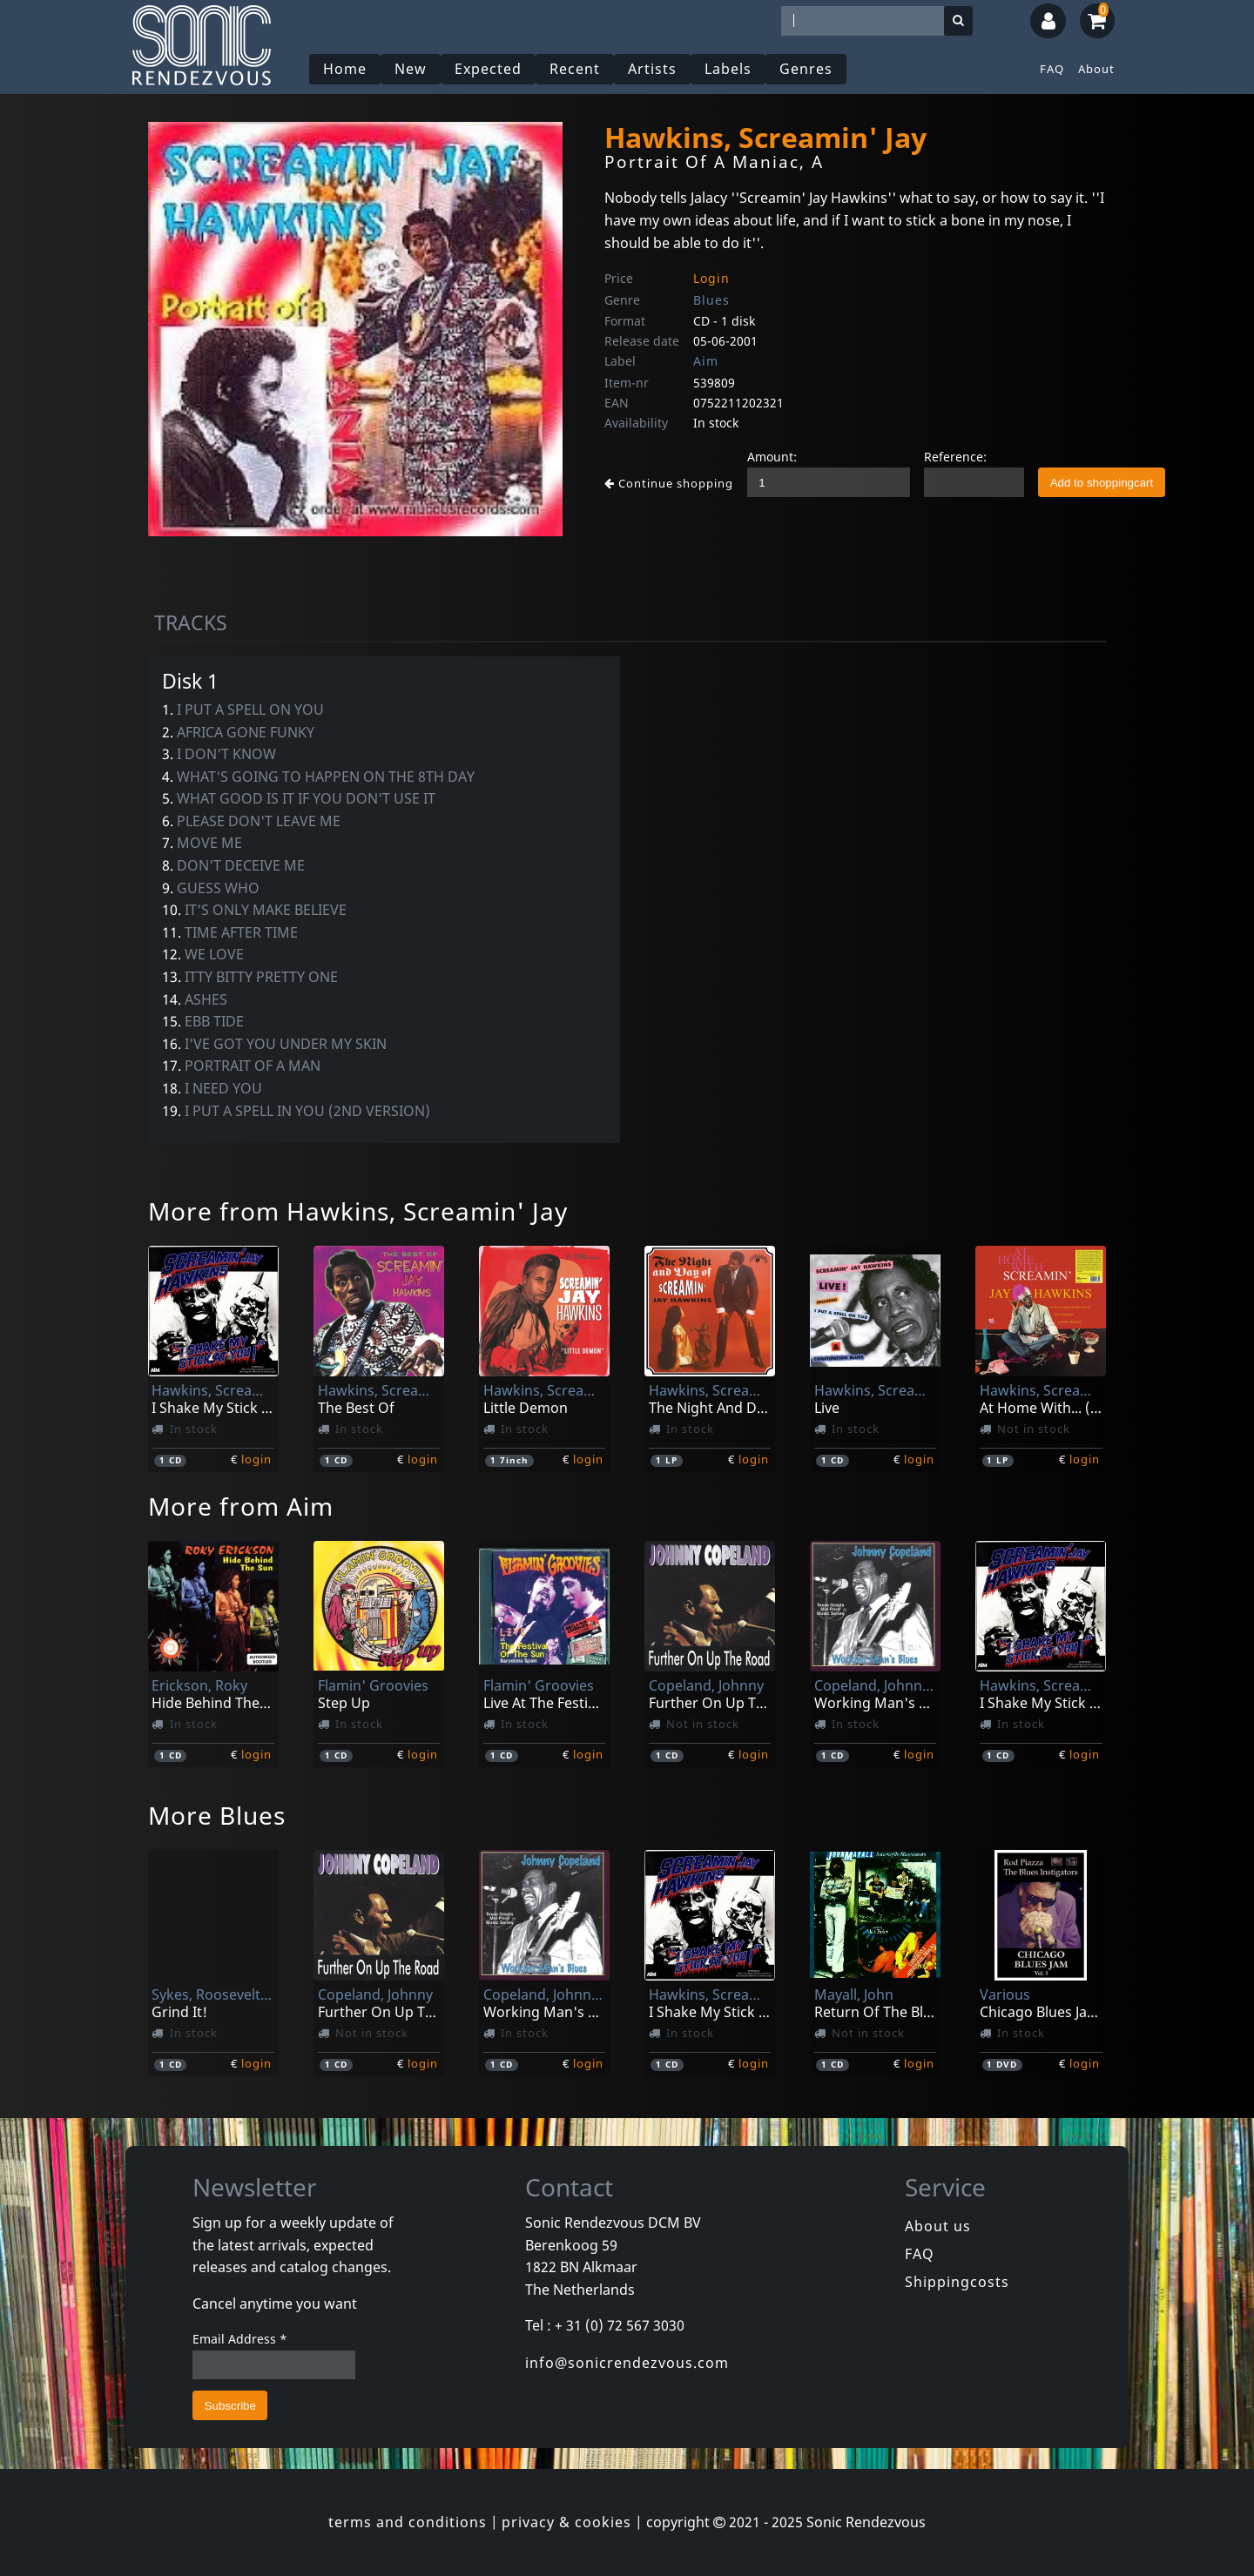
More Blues (217, 1815)
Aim (705, 361)
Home (345, 68)
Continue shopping (668, 483)
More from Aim (241, 1506)
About (1096, 69)
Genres (806, 68)
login (256, 1459)
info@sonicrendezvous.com (627, 2362)
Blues (711, 300)
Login (711, 278)
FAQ (1052, 69)
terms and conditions (407, 2522)
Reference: (955, 456)
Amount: (772, 456)
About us (938, 2226)
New (410, 68)
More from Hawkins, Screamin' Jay (358, 1210)
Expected (488, 68)
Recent (574, 68)
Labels (728, 68)
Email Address (239, 2339)
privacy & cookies (566, 2522)
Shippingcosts (957, 2281)
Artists (652, 68)
